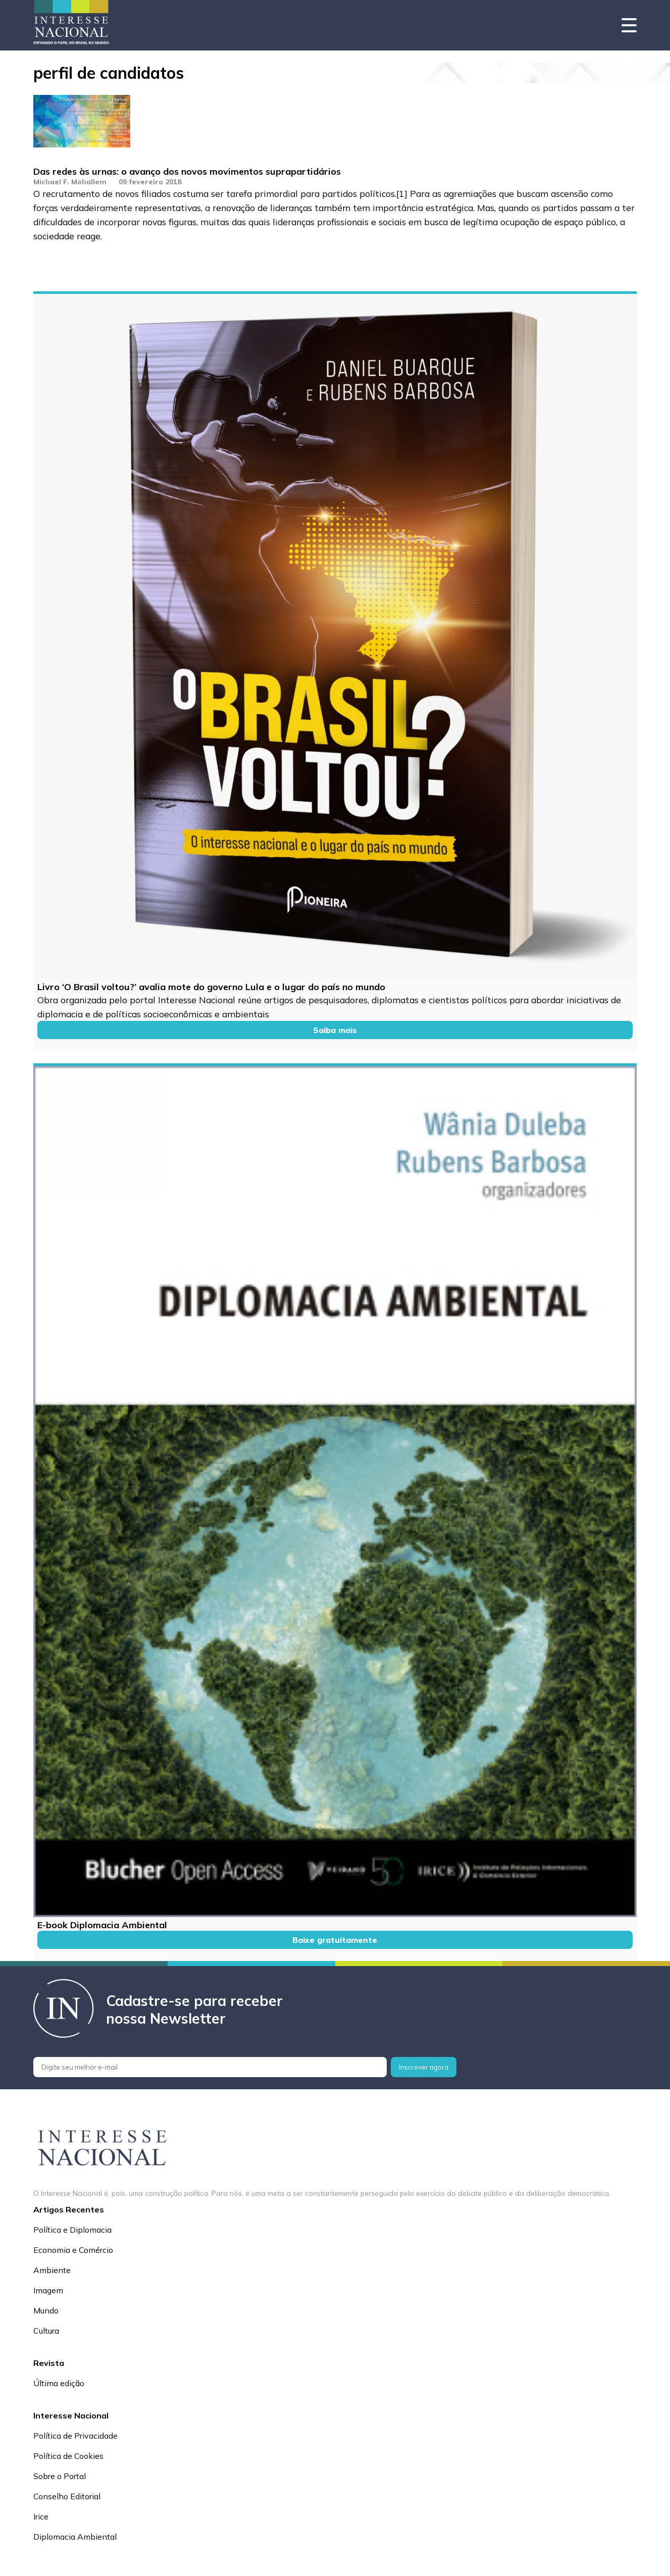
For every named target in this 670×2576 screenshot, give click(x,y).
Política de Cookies (68, 2456)
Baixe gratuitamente (334, 1940)
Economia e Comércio (73, 2250)
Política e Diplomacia (72, 2230)
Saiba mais (335, 1030)
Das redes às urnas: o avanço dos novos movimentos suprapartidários (187, 171)
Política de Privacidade (75, 2436)
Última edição (58, 2383)
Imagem (48, 2290)
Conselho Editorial (66, 2496)
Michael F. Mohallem (70, 181)
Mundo (46, 2310)
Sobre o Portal (59, 2476)
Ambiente (52, 2270)
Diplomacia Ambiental (75, 2537)
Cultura (46, 2331)
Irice (40, 2516)
